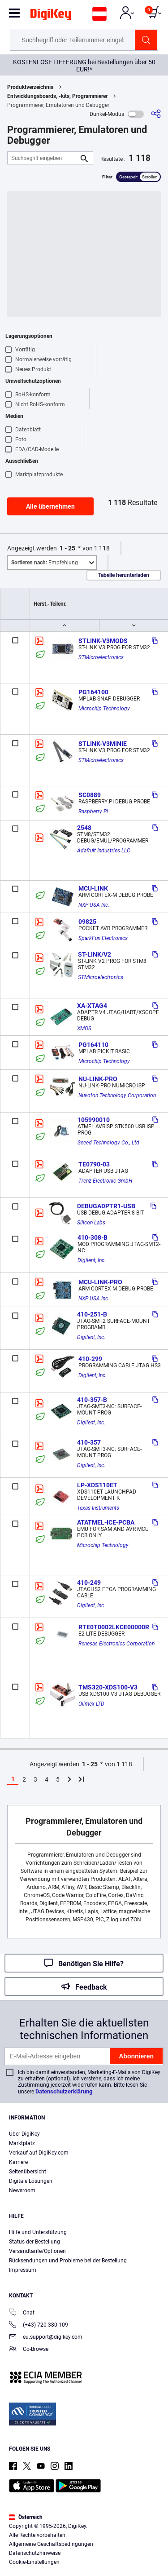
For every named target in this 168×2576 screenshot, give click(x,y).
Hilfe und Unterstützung (38, 2232)
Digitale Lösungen (30, 2181)
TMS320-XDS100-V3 (108, 1687)
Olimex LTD (91, 1704)
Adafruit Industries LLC (103, 850)
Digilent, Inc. (92, 1260)
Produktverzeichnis (30, 87)
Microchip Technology (104, 708)
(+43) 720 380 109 (38, 2325)
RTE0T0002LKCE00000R (113, 1627)
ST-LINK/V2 (94, 954)
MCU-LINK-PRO (100, 1282)
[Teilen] (156, 114)
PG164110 (93, 1044)
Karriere (18, 2162)
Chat (21, 2313)
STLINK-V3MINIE (102, 743)
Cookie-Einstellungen (34, 2562)
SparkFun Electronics (103, 938)
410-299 (90, 1358)
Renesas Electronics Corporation (116, 1643)
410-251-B (92, 1314)
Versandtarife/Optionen (37, 2251)
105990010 (94, 1119)
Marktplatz (22, 2143)
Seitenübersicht (27, 2171)
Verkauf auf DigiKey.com (39, 2153)
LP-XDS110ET (97, 1485)
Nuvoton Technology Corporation (117, 1095)
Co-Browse (28, 2349)
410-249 (89, 1582)
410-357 (89, 1442)
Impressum (22, 2270)
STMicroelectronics (101, 657)
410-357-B (92, 1399)
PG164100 (93, 692)
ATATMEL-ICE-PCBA (105, 1522)
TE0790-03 (94, 1164)
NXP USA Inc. (93, 905)
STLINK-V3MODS (103, 640)
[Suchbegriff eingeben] (43, 158)
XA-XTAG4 (92, 1005)
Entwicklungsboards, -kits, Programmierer (57, 96)
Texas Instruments (98, 1508)
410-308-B (93, 1237)
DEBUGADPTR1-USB (106, 1206)
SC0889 (89, 794)
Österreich (26, 2517)
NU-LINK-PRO (97, 1078)
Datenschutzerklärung (63, 2091)
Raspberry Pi (93, 811)
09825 (87, 921)
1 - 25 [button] (67, 548)
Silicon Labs (91, 1222)
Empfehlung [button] (44, 562)
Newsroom (22, 2190)
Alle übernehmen (50, 506)
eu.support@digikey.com (45, 2337)
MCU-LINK (93, 888)
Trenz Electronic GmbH (105, 1181)
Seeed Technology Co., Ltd (108, 1142)
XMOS (84, 1028)
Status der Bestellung (34, 2242)
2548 (84, 827)
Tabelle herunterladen (123, 575)
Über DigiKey (24, 2134)
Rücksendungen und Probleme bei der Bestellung (68, 2260)
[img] (50, 16)
